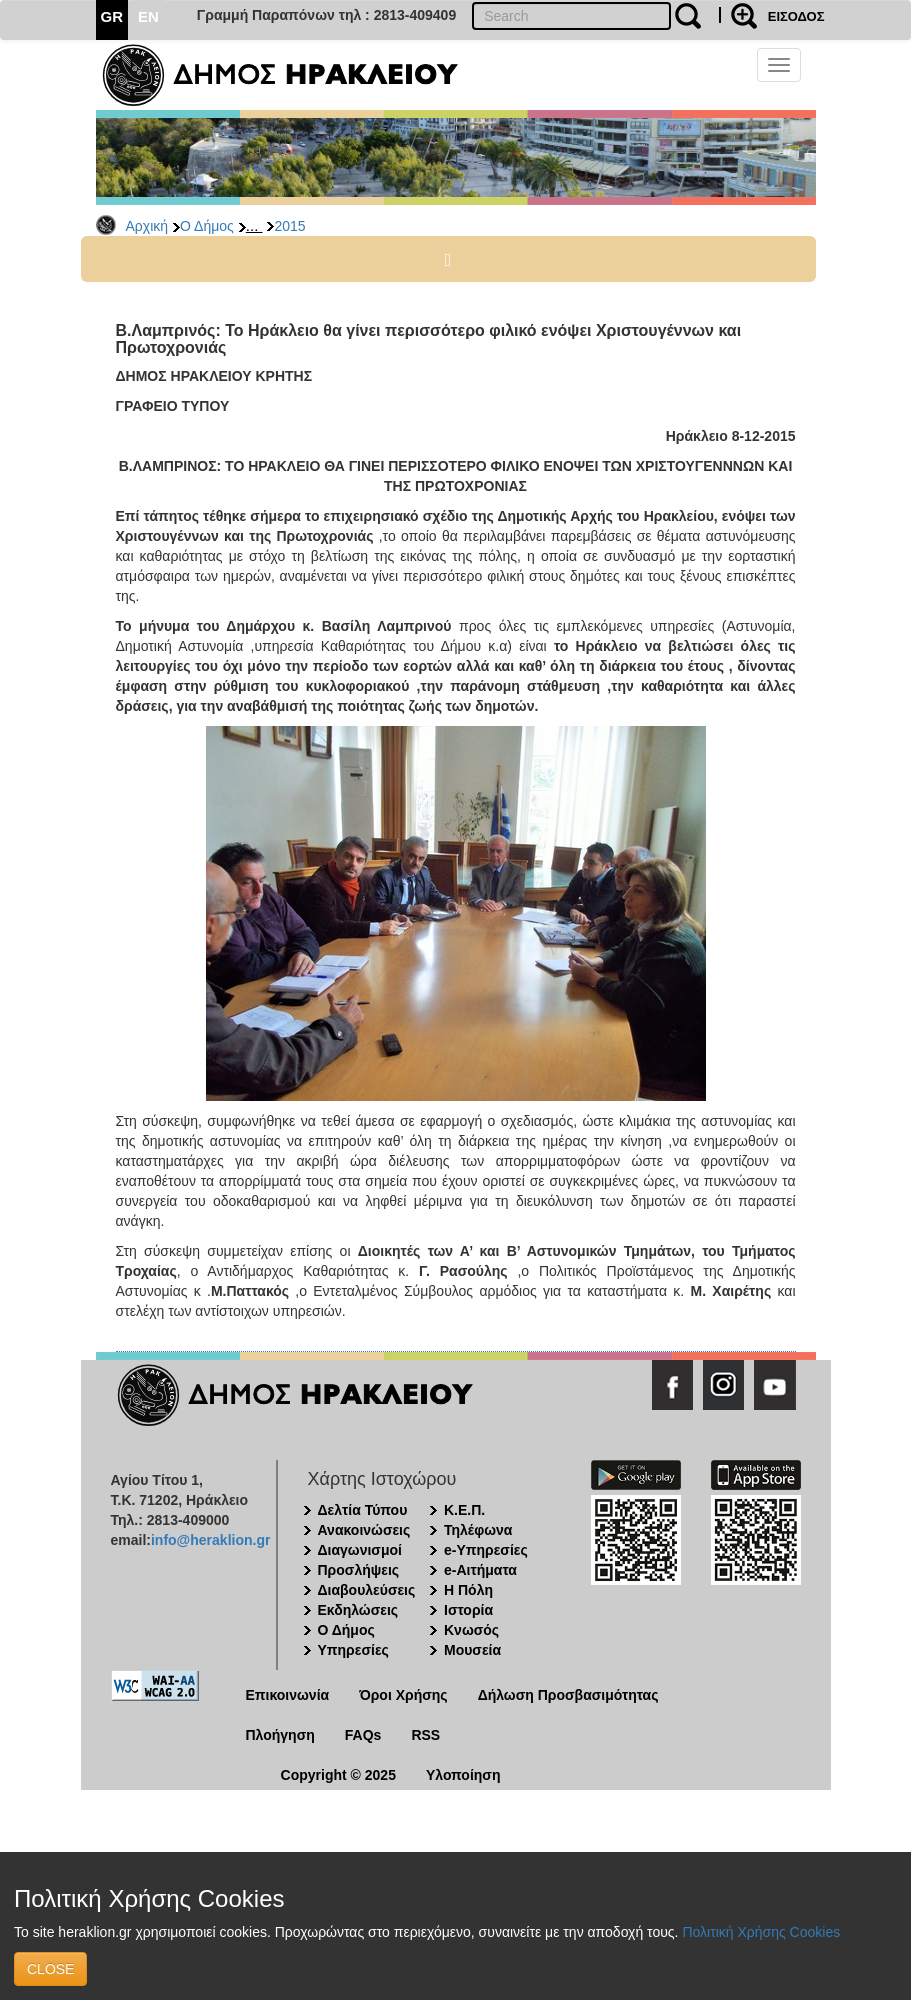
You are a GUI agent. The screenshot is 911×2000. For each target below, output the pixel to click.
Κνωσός (471, 1630)
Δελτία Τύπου (363, 1510)
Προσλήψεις (359, 1570)
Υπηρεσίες (353, 1650)
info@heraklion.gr (210, 1540)
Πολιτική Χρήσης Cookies (761, 1932)
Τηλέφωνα (478, 1530)
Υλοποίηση (463, 1775)
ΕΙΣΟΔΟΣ (796, 16)
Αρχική (147, 226)
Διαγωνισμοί (360, 1550)
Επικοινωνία (288, 1695)
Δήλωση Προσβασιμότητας (568, 1695)
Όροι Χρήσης (403, 1695)
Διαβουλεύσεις (367, 1590)
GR (112, 16)
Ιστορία (468, 1610)
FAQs (363, 1735)
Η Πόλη (468, 1590)
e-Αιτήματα (480, 1570)
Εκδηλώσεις (358, 1610)
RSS (425, 1735)
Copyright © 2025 (338, 1775)
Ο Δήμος (207, 226)
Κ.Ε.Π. (464, 1510)
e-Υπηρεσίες (486, 1550)
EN (148, 16)
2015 (289, 226)
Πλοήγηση (280, 1735)
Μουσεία (472, 1650)
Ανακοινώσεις (364, 1530)
